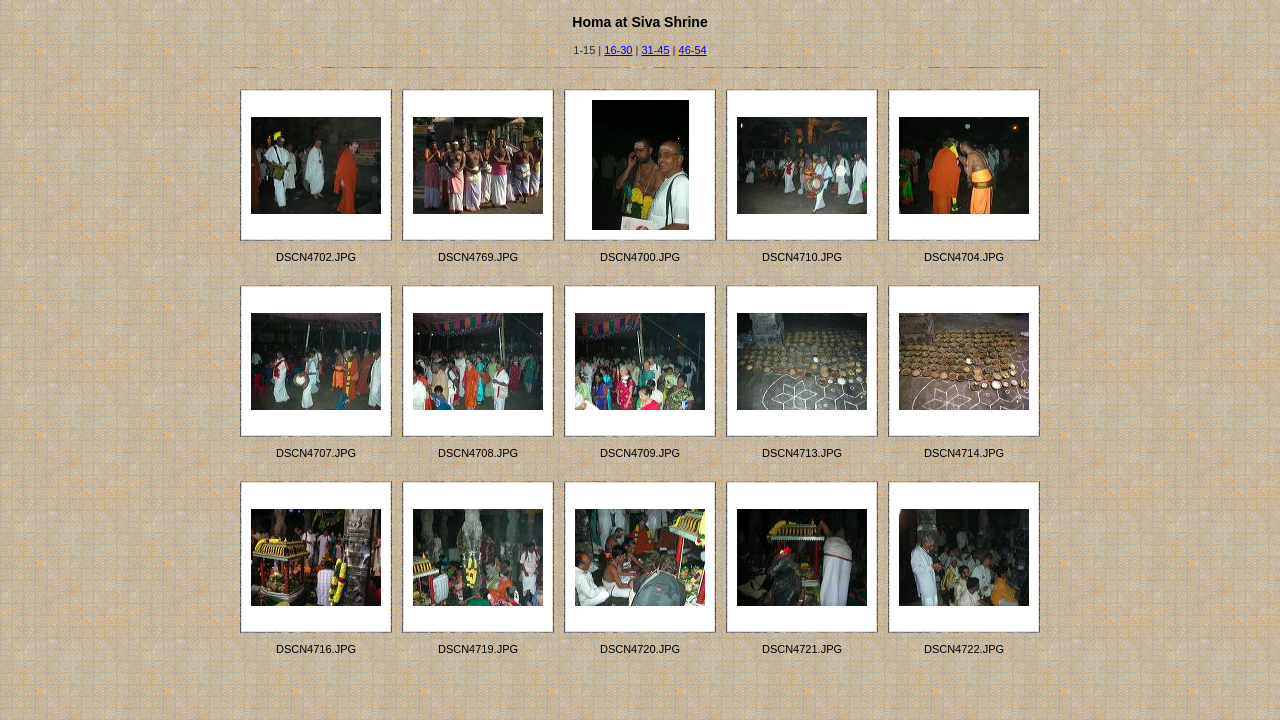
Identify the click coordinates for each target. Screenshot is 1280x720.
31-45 (655, 50)
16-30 (618, 50)
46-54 (693, 50)
